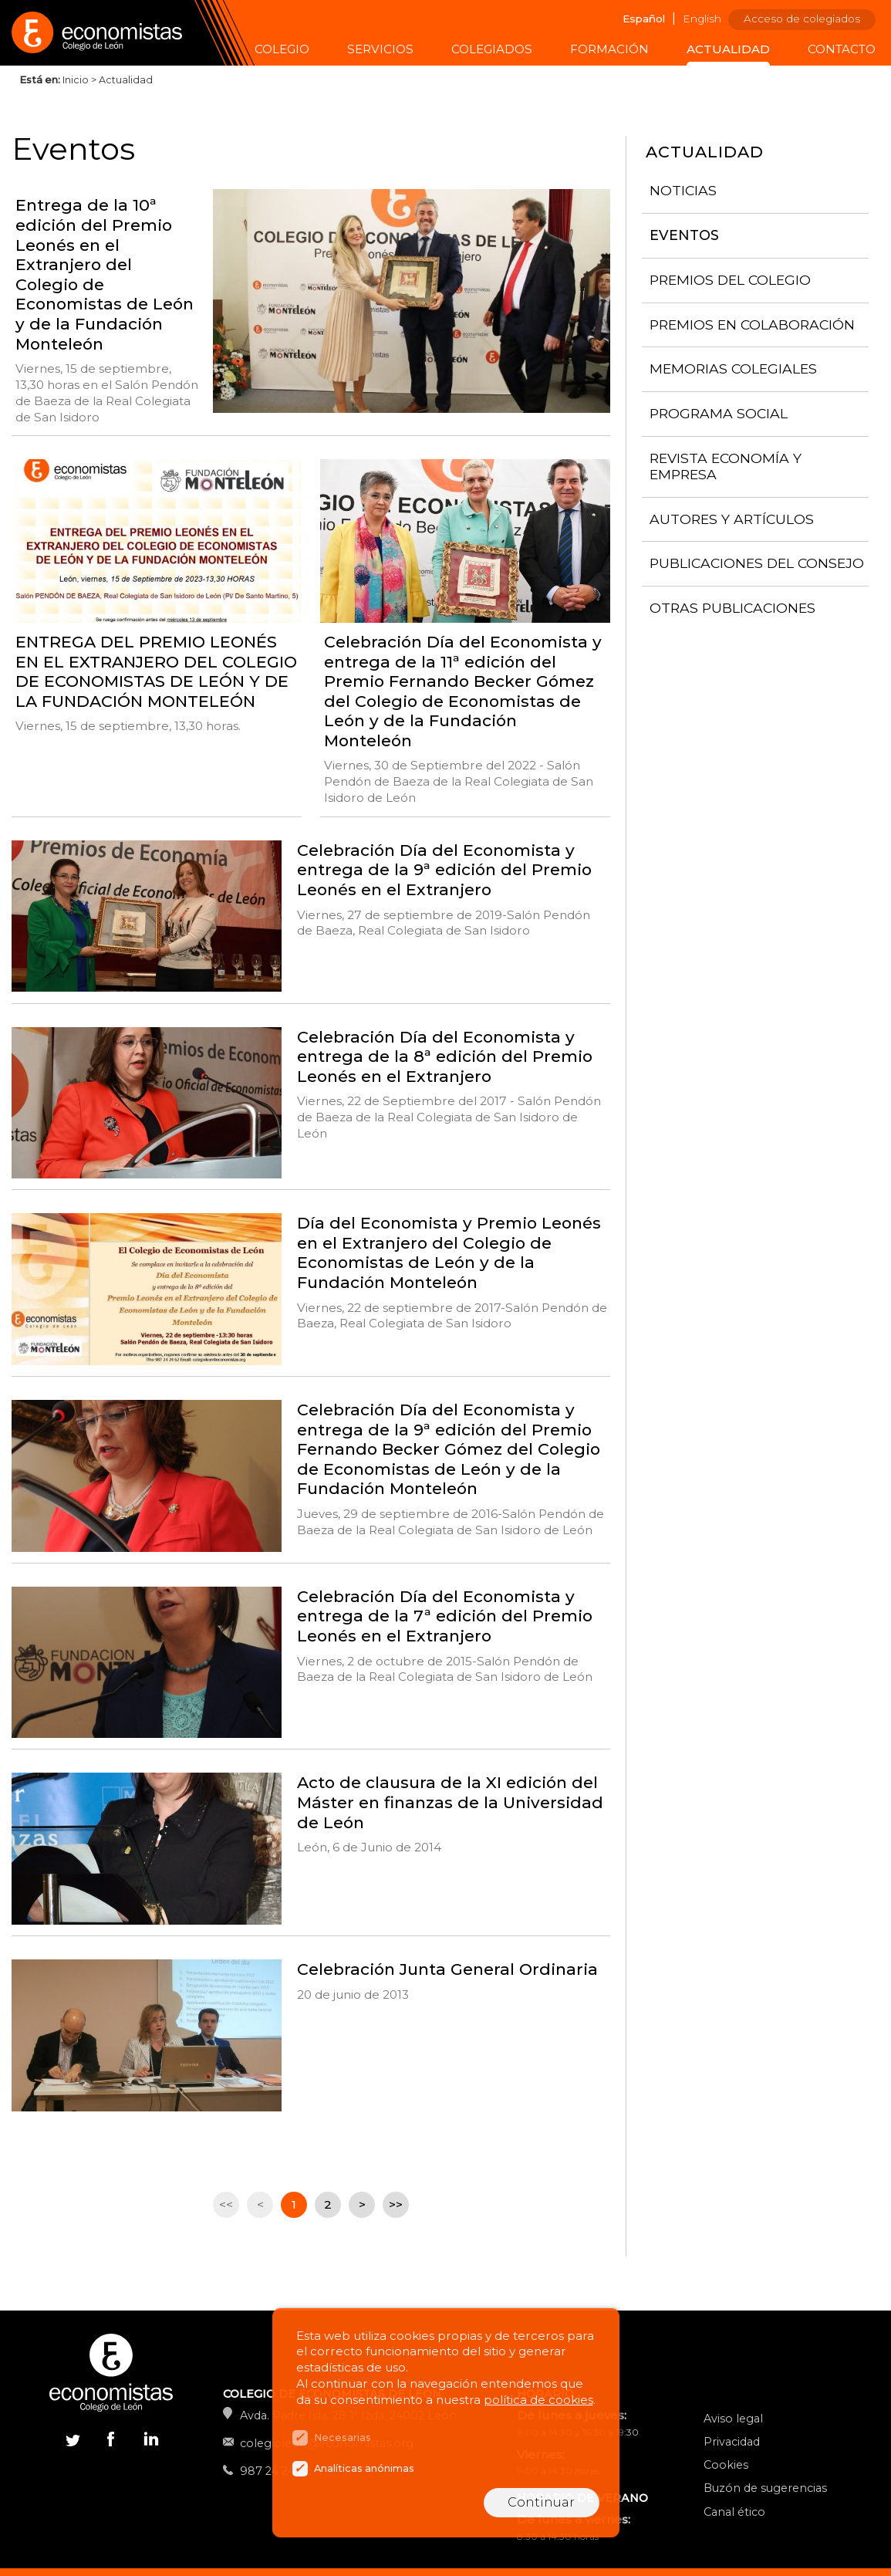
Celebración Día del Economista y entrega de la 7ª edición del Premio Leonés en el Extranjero (444, 1616)
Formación (609, 49)
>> (396, 2204)
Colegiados (491, 49)
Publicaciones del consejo (757, 563)
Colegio (282, 49)
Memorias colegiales (733, 368)
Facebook (111, 2437)
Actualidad (728, 49)
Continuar (541, 2502)
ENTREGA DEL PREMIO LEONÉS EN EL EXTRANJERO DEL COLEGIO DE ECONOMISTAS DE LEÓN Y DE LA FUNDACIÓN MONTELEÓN (156, 671)
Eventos (684, 235)
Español (644, 18)
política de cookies (538, 2399)
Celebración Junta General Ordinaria (447, 1969)
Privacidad (732, 2442)
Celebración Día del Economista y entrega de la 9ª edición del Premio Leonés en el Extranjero (444, 869)
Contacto (842, 49)
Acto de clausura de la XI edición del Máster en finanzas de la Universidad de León (450, 1802)
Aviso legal (733, 2419)
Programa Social (719, 413)
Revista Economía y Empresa (726, 466)
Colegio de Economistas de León (127, 33)
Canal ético (734, 2512)
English (702, 18)
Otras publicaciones (732, 608)
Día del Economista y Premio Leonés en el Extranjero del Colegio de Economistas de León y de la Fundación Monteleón (449, 1252)
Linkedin (149, 2441)
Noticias (683, 190)
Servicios (380, 49)
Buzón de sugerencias (765, 2488)
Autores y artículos (732, 519)
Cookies (726, 2465)
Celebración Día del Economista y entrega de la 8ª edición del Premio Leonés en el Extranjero (444, 1056)
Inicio (75, 80)
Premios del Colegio (730, 280)
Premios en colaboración (752, 324)
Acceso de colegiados (802, 18)
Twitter (72, 2437)
